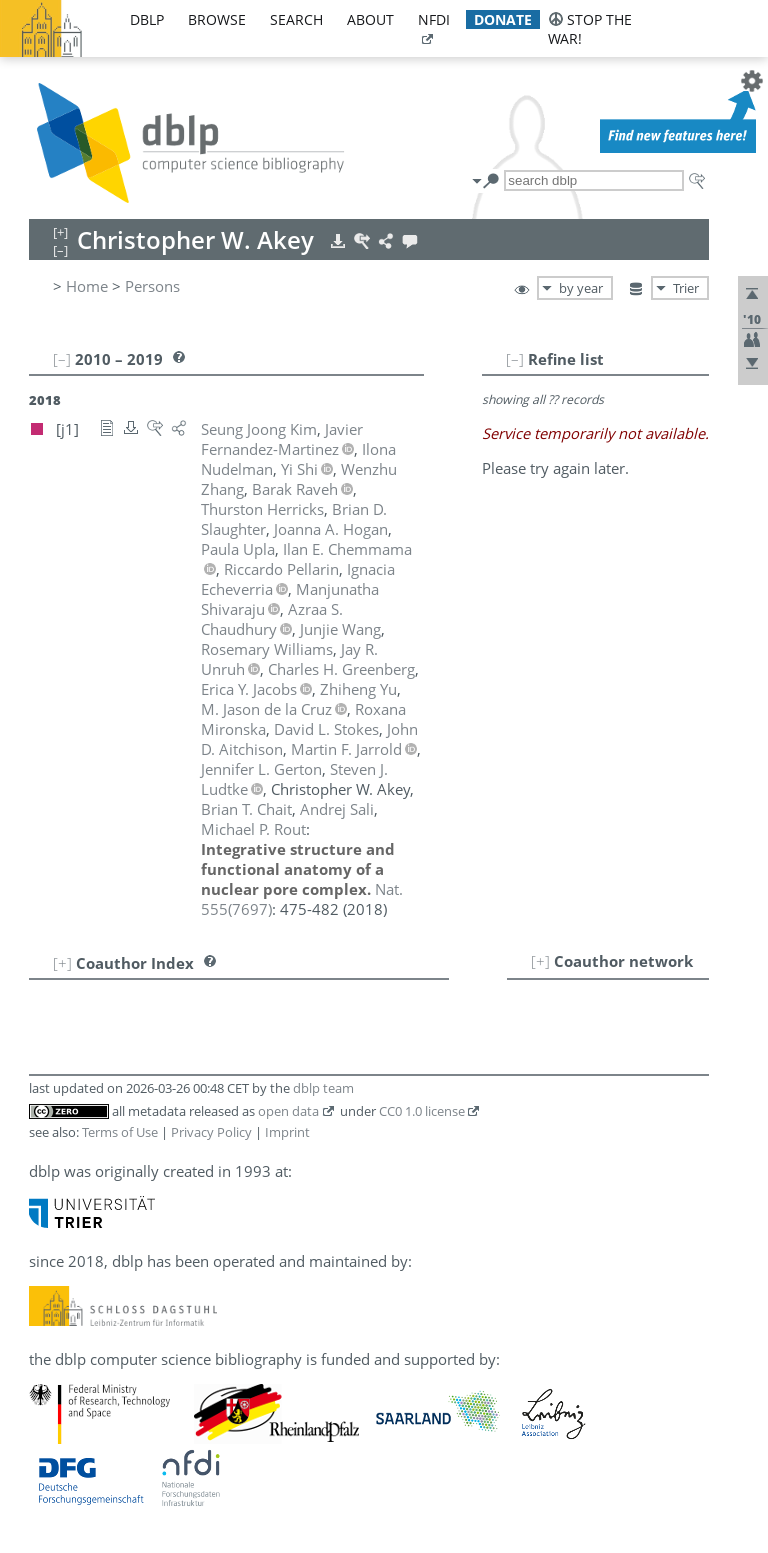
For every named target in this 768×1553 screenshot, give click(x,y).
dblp (147, 19)
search (296, 19)
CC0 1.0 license (422, 1111)
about (370, 19)
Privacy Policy (211, 1132)
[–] (515, 359)
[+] (540, 961)
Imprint (287, 1132)
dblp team (323, 1088)
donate (503, 19)
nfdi (434, 19)
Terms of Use (120, 1132)
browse (217, 19)
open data (288, 1111)
